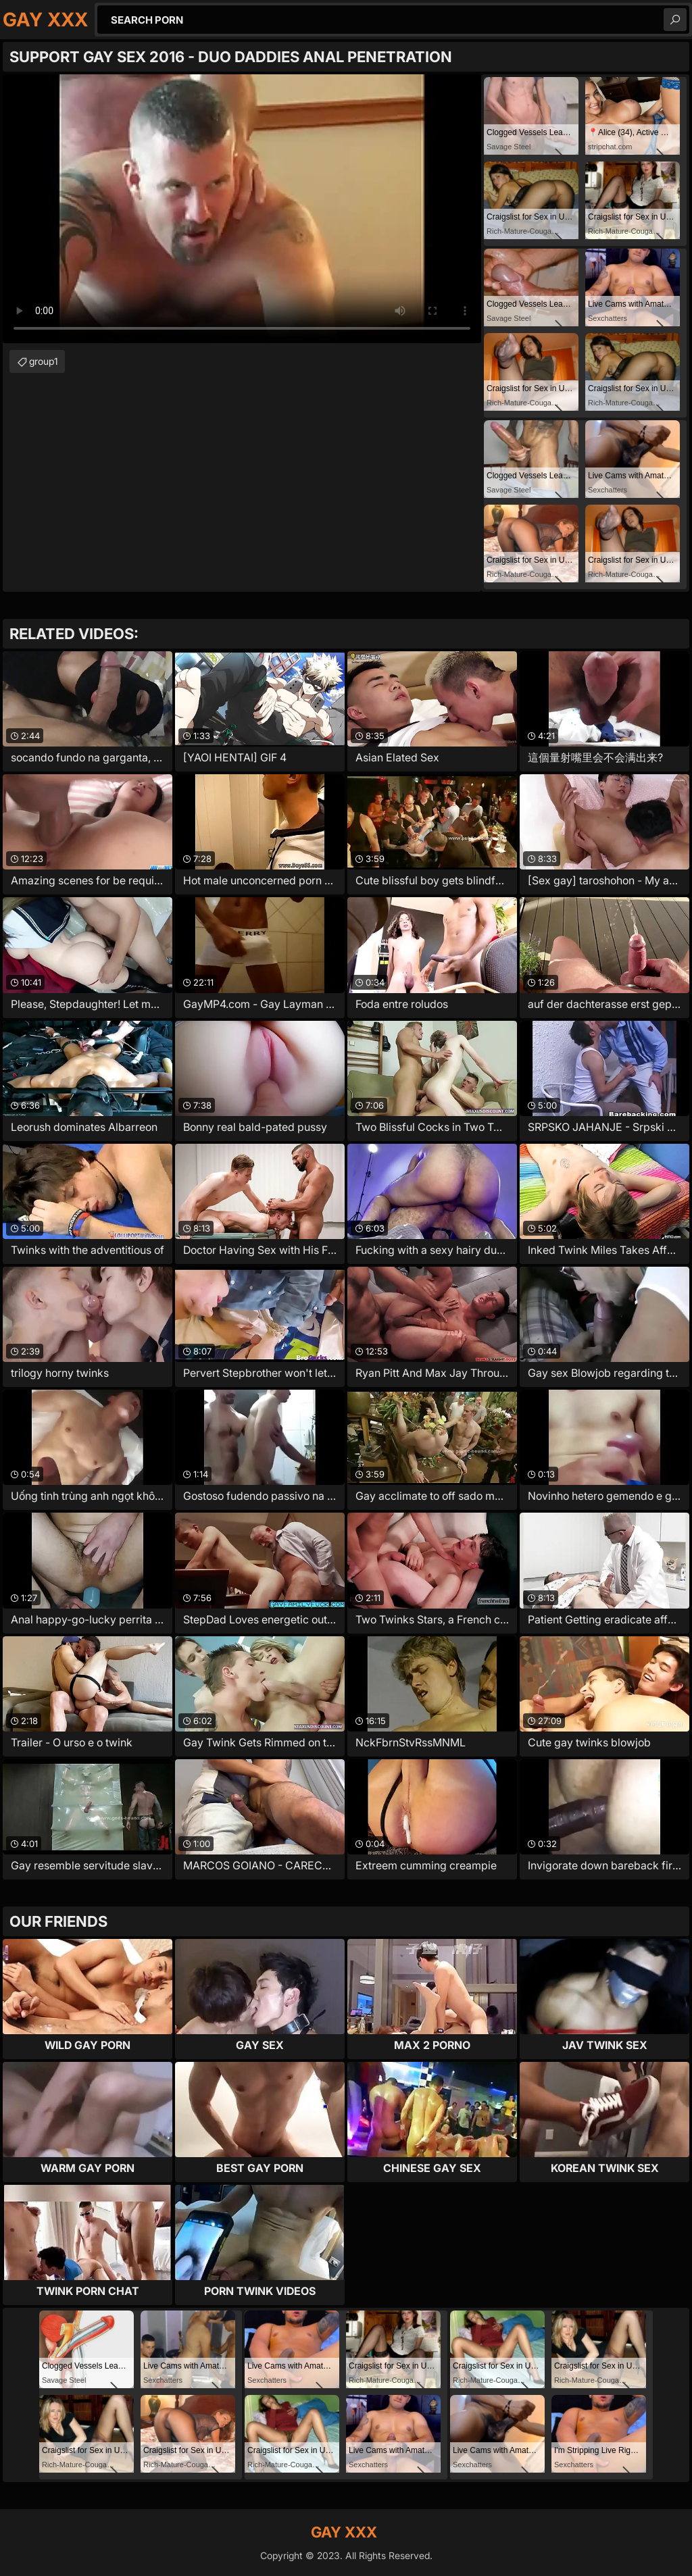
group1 (43, 361)
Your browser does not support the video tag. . (242, 208)
